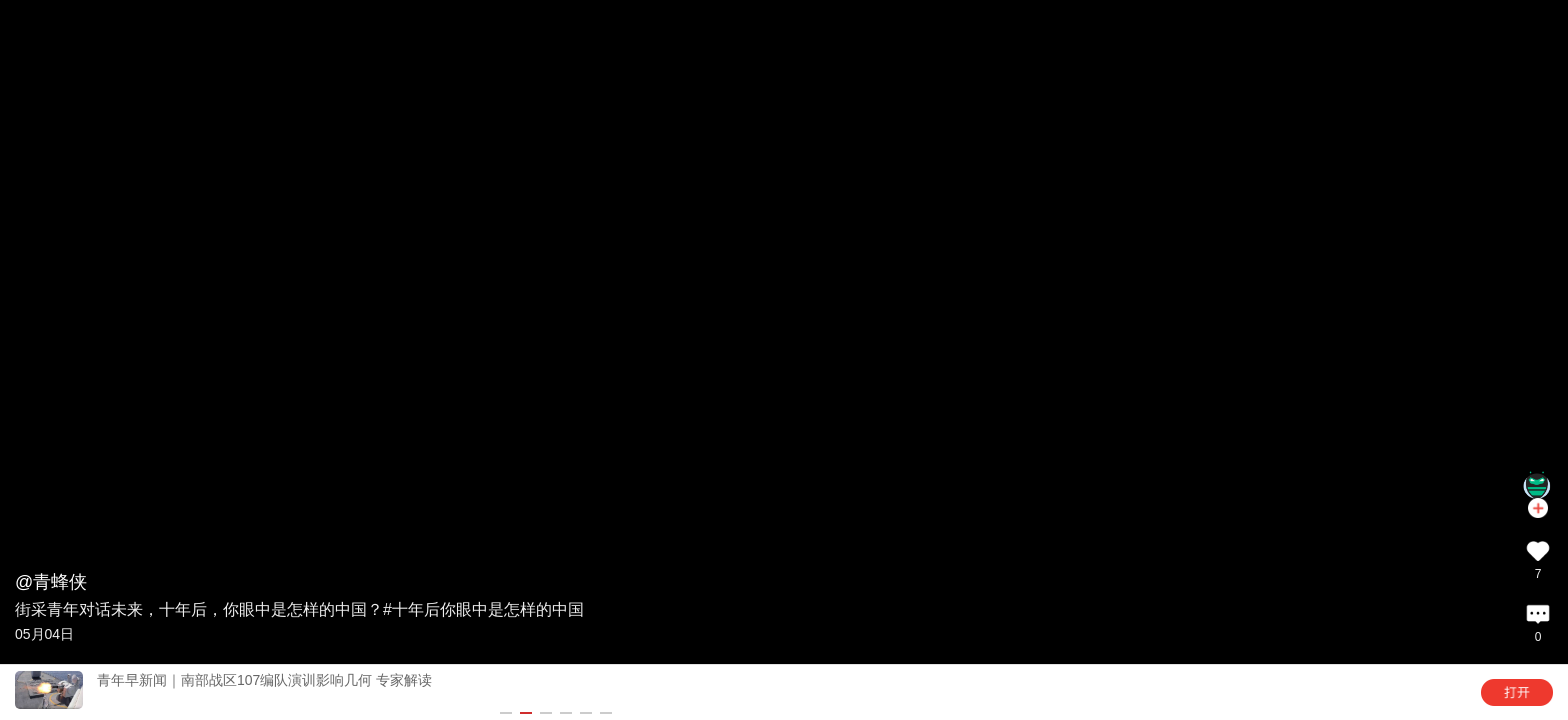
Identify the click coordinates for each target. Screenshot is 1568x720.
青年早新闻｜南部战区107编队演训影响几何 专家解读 (264, 680)
